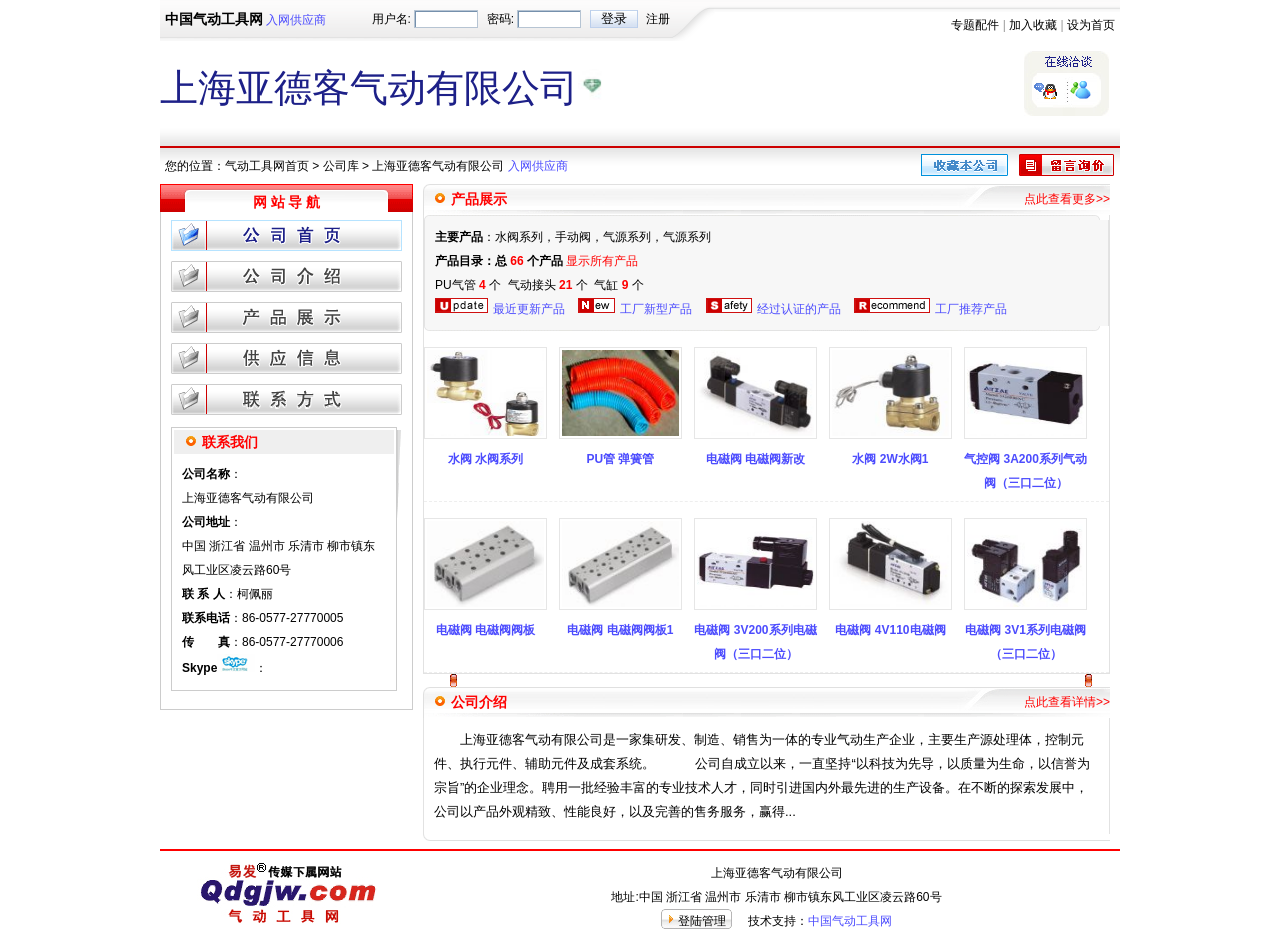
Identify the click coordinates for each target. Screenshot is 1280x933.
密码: (500, 19)
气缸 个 (618, 285)
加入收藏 (1033, 25)
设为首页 (1091, 25)
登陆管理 (702, 921)
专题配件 (975, 25)
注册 (658, 19)
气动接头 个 (548, 285)
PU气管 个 (468, 285)
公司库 (341, 166)
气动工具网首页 (267, 166)
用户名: (391, 19)
